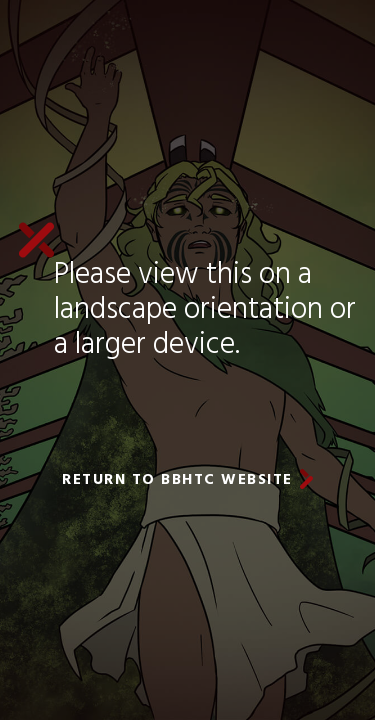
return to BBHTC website (177, 479)
